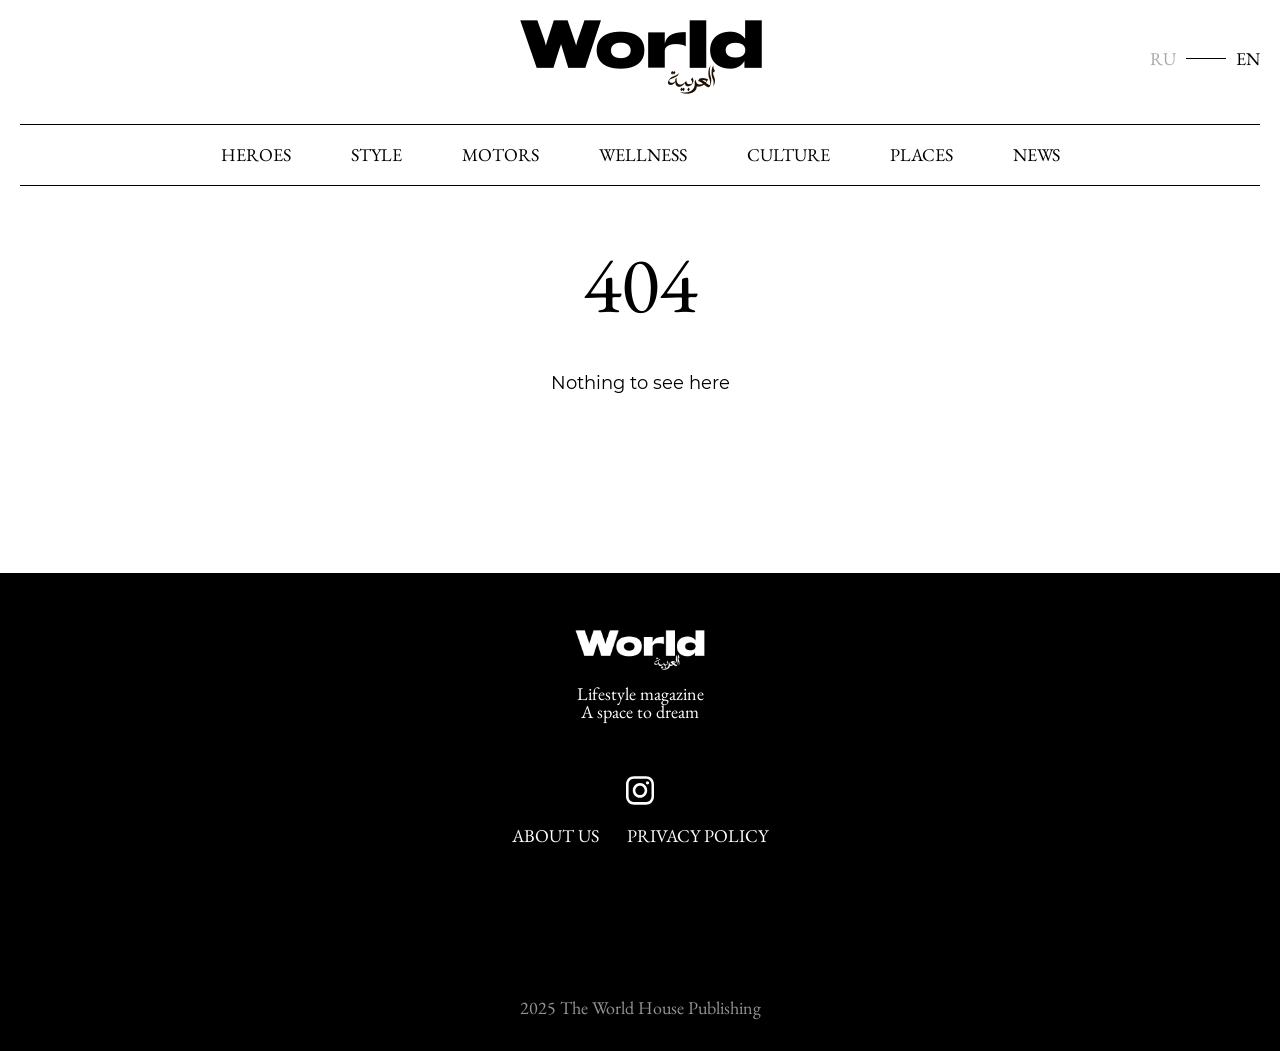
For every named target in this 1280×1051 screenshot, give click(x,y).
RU (1163, 59)
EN (1248, 59)
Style (376, 155)
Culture (788, 155)
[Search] (1239, 156)
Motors (500, 155)
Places (921, 155)
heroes (256, 155)
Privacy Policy (697, 836)
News (1036, 155)
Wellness (643, 155)
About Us (555, 836)
